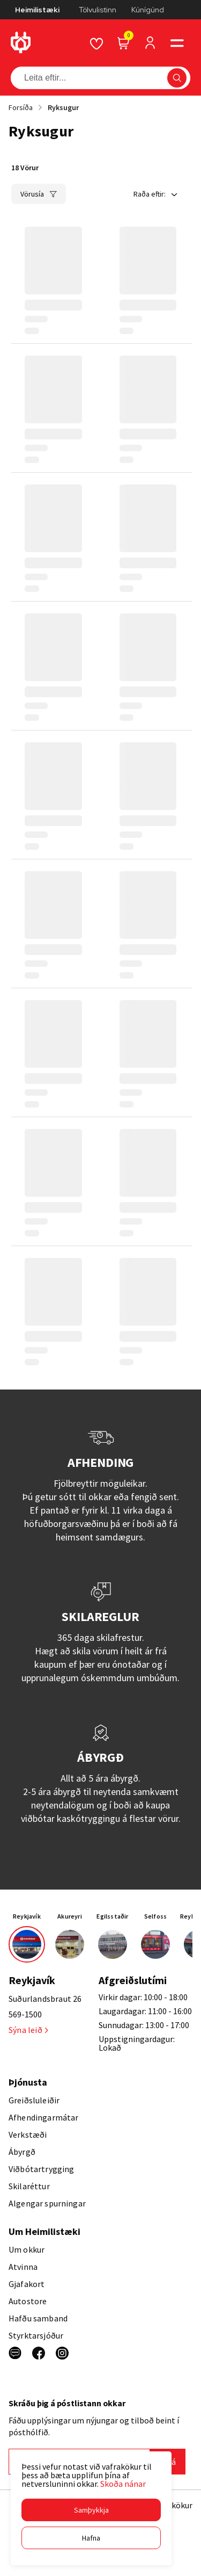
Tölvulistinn (97, 10)
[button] (91, 2510)
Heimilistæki (37, 10)
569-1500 (25, 2014)
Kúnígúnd (147, 10)
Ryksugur (63, 107)
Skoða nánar (123, 2483)
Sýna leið (28, 2029)
